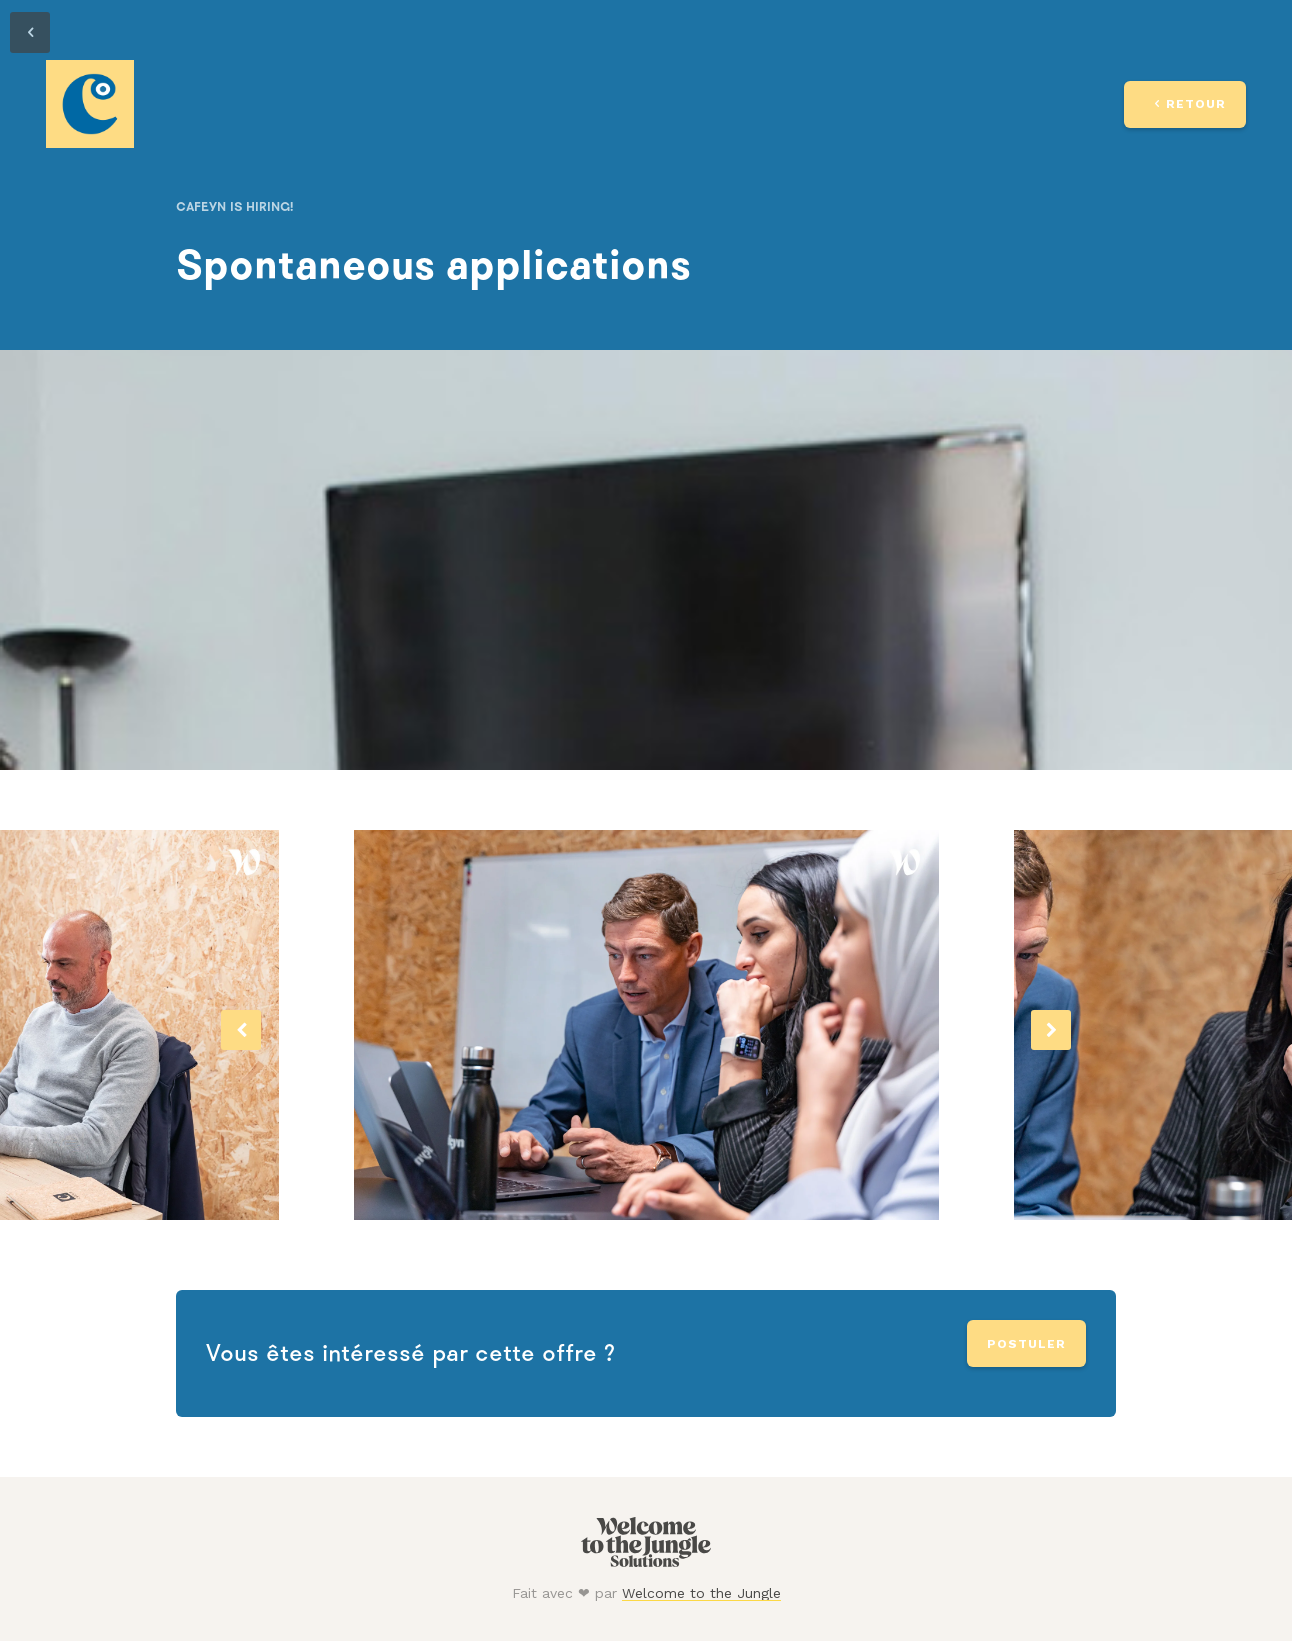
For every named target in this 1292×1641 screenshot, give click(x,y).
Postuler (1026, 1344)
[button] (241, 1030)
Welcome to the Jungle (701, 1593)
